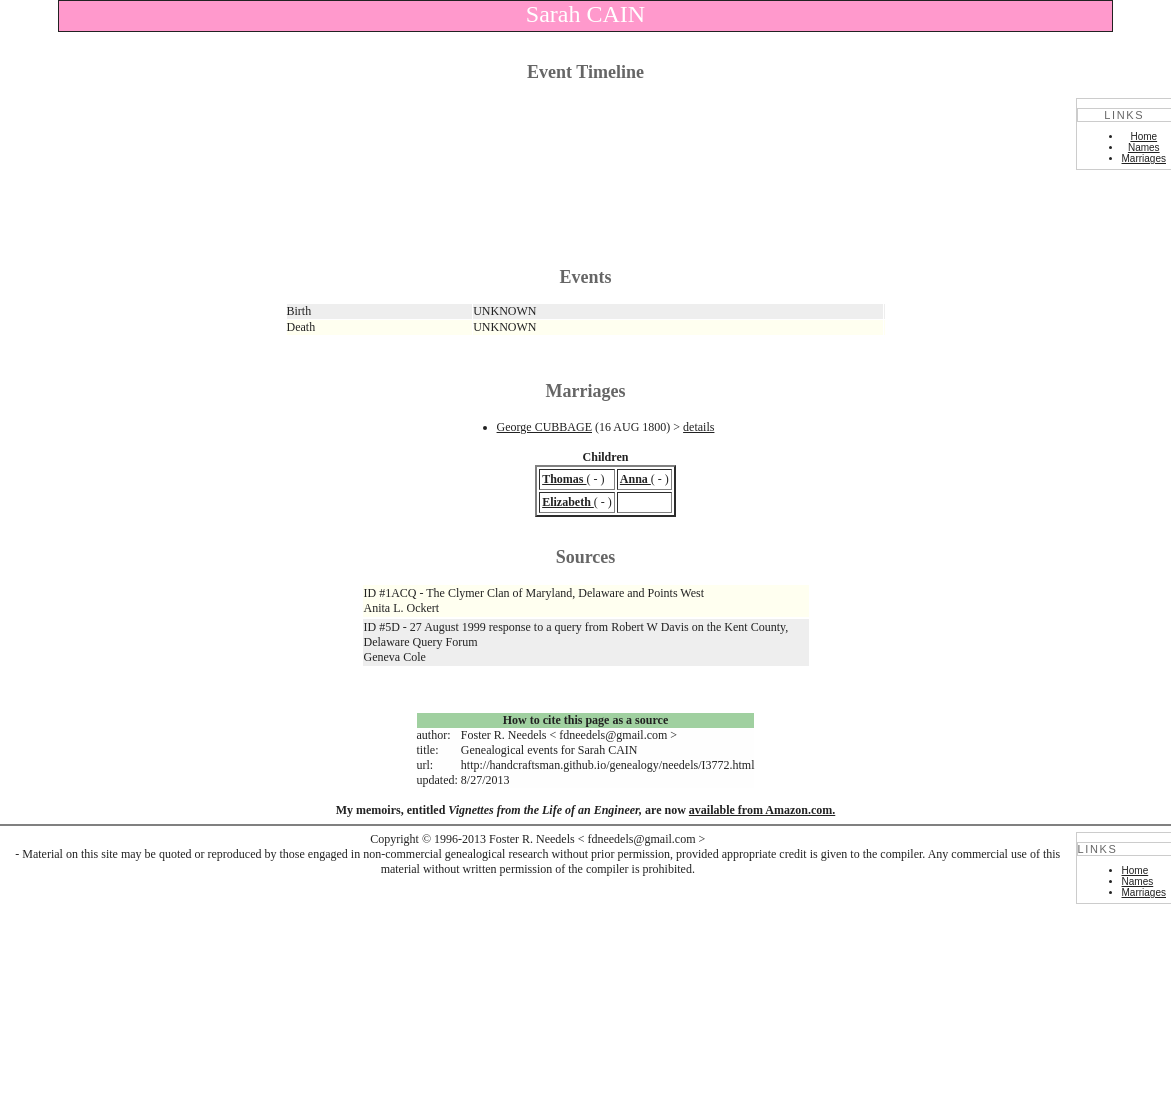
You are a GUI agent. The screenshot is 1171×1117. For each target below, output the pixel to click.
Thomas (564, 479)
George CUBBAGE (544, 427)
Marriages (1144, 158)
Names (1144, 147)
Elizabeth (568, 502)
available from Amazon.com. (762, 810)
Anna (635, 479)
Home (1143, 136)
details (698, 427)
